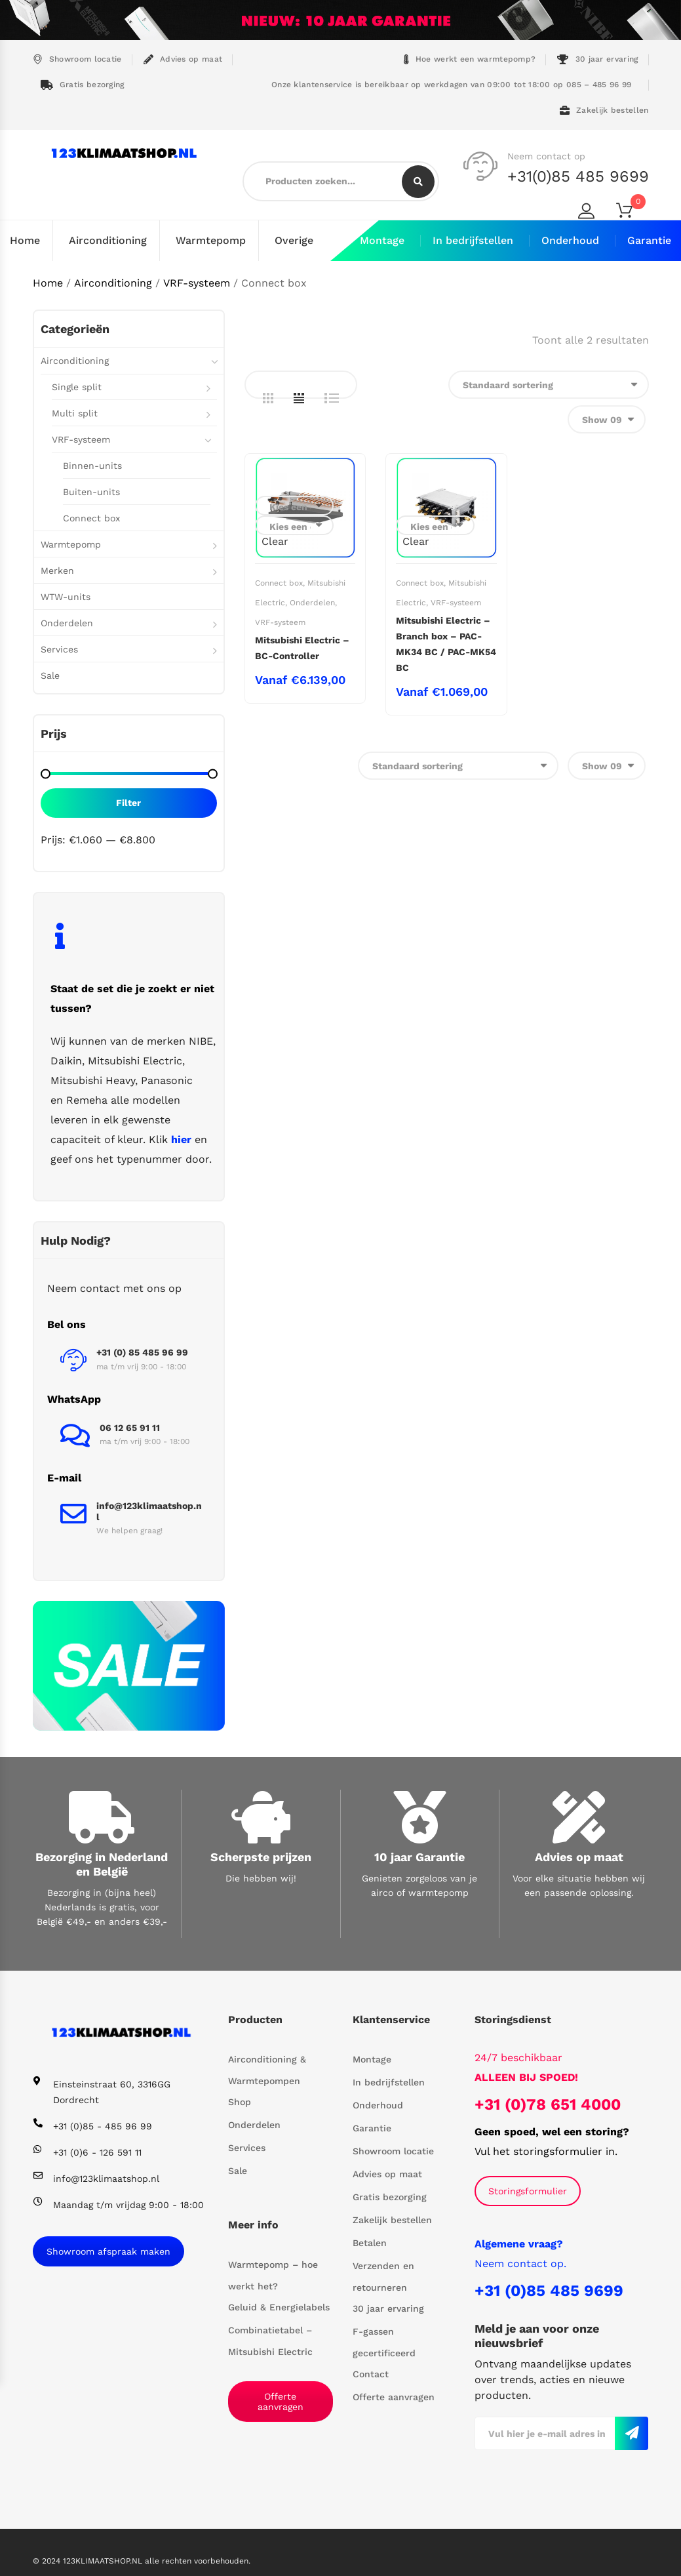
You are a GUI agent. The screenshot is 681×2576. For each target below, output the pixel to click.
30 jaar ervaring (597, 59)
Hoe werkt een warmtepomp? (470, 59)
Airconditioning (108, 240)
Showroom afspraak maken (108, 2251)
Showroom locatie (77, 59)
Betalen (370, 2243)
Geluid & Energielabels (279, 2307)
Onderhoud (570, 240)
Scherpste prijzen (260, 1857)
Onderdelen (312, 602)
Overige (294, 240)
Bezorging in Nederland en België (101, 1864)
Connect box (279, 583)
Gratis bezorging (83, 85)
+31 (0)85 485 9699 (549, 2291)
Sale (50, 675)
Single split (77, 387)
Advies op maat (183, 59)
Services (59, 649)
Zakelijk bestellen (604, 110)
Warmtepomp (211, 240)
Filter (128, 802)
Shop (239, 2102)
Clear (275, 541)
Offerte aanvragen (280, 2401)
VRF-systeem (196, 283)
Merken (57, 570)
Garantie (649, 240)
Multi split (75, 413)
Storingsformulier (527, 2191)
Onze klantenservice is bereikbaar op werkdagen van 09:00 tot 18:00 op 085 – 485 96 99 (450, 84)
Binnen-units (92, 465)
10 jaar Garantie (419, 1857)
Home (25, 240)
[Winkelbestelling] (548, 385)
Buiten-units (91, 492)
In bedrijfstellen (473, 240)
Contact (371, 2374)
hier (181, 1139)
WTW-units (65, 597)
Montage (382, 240)
